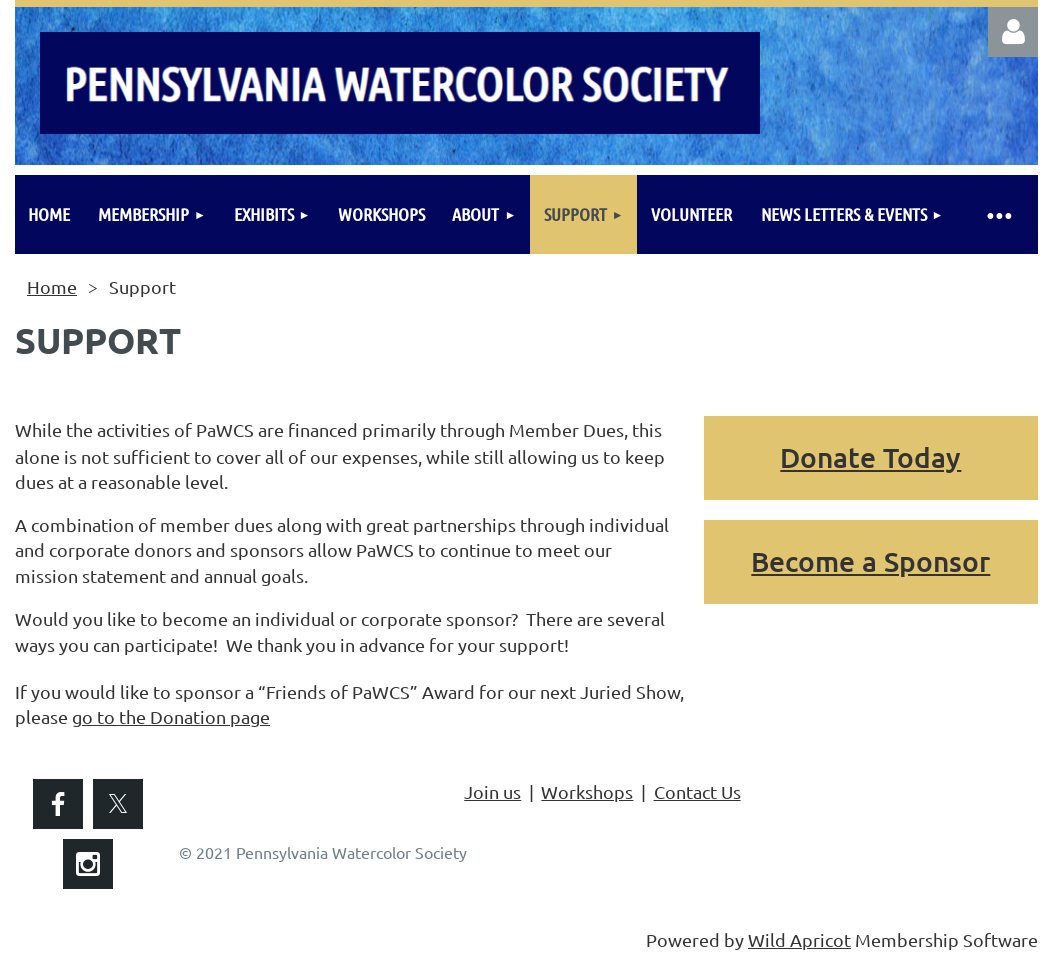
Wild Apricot (799, 939)
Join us (492, 791)
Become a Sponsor (870, 561)
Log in (1013, 32)
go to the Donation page (171, 716)
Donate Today (870, 457)
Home (52, 286)
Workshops (587, 791)
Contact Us (697, 791)
